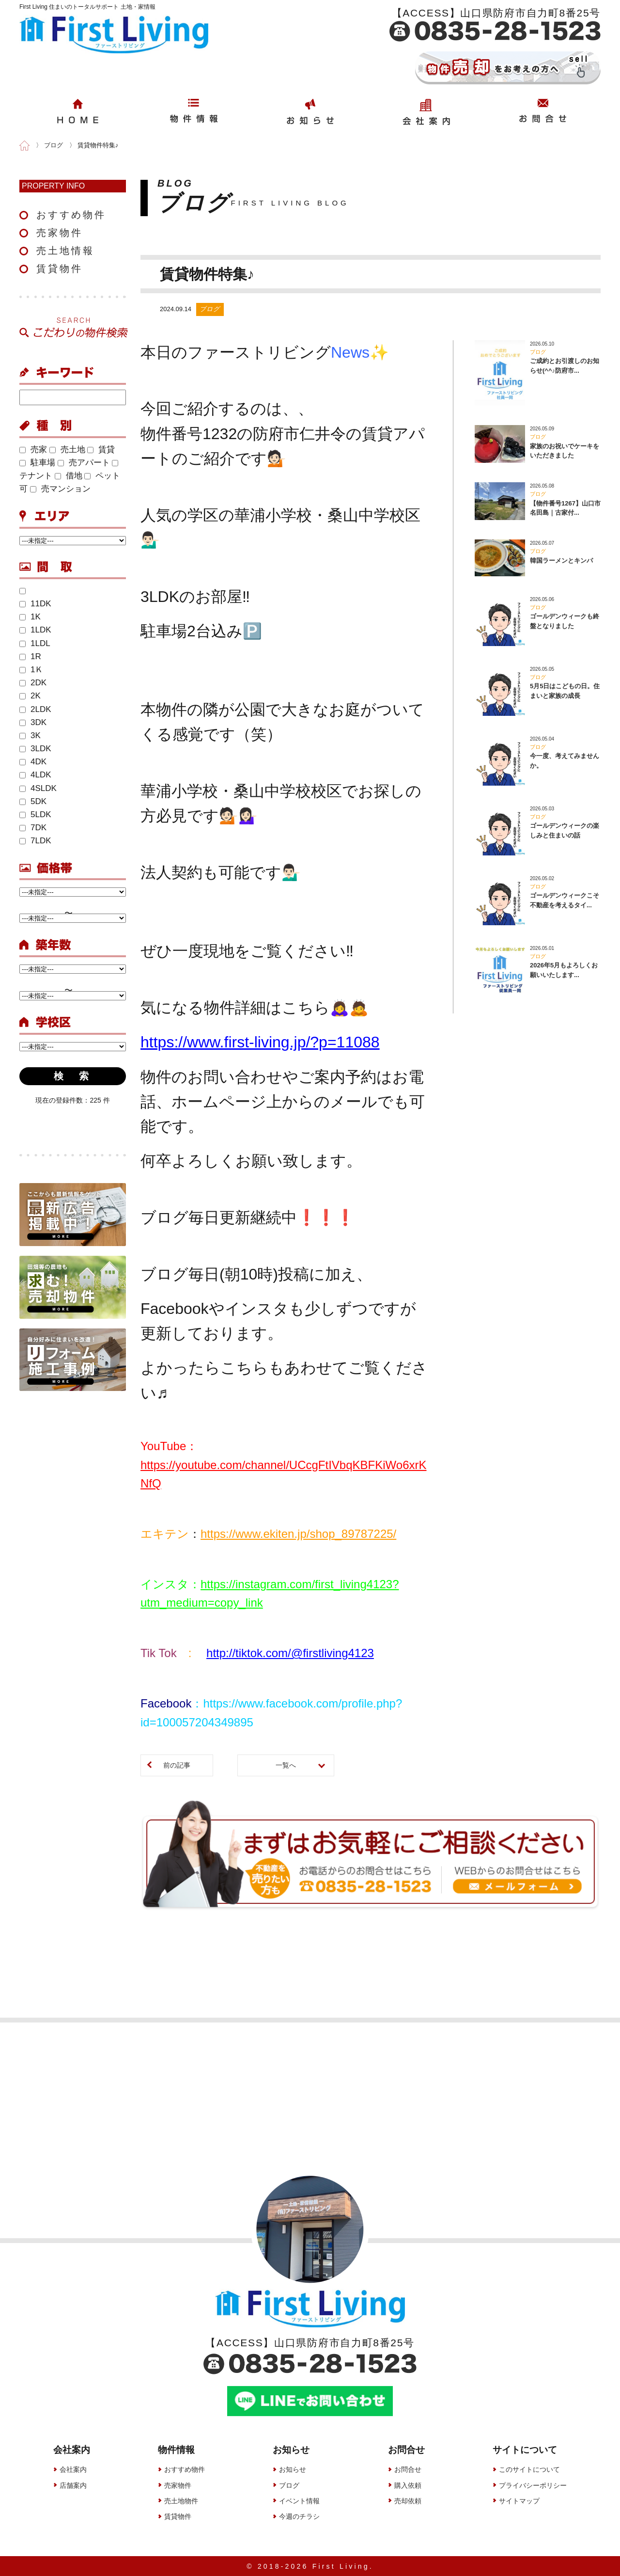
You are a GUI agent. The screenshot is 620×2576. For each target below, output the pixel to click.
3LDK (35, 748)
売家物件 (59, 232)
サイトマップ (519, 2500)
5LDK (35, 814)
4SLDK (38, 788)
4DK (32, 761)
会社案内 (73, 2469)
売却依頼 (407, 2500)
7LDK (35, 840)
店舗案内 (73, 2485)
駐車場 (37, 462)
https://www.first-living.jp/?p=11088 (260, 1042)
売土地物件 (181, 2500)
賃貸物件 (59, 268)
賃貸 (101, 449)
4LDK (35, 774)
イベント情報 (299, 2500)
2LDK (35, 709)
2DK (32, 682)
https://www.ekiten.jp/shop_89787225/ (298, 1533)
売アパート (84, 462)
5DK (32, 801)
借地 (68, 475)
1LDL (34, 643)
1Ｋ (31, 669)
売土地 (67, 449)
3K (30, 735)
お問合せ (407, 2469)
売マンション (60, 488)
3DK (32, 722)
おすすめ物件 (71, 214)
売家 (33, 449)
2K (30, 695)
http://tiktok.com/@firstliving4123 (290, 1652)
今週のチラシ (299, 2516)
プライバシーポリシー (533, 2485)
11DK (35, 603)
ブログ (289, 2485)
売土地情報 (65, 250)
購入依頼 (407, 2485)
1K (30, 616)
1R (30, 656)
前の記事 (176, 1765)
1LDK (35, 629)
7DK (32, 827)
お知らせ (292, 2469)
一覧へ (286, 1765)
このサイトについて (529, 2469)
